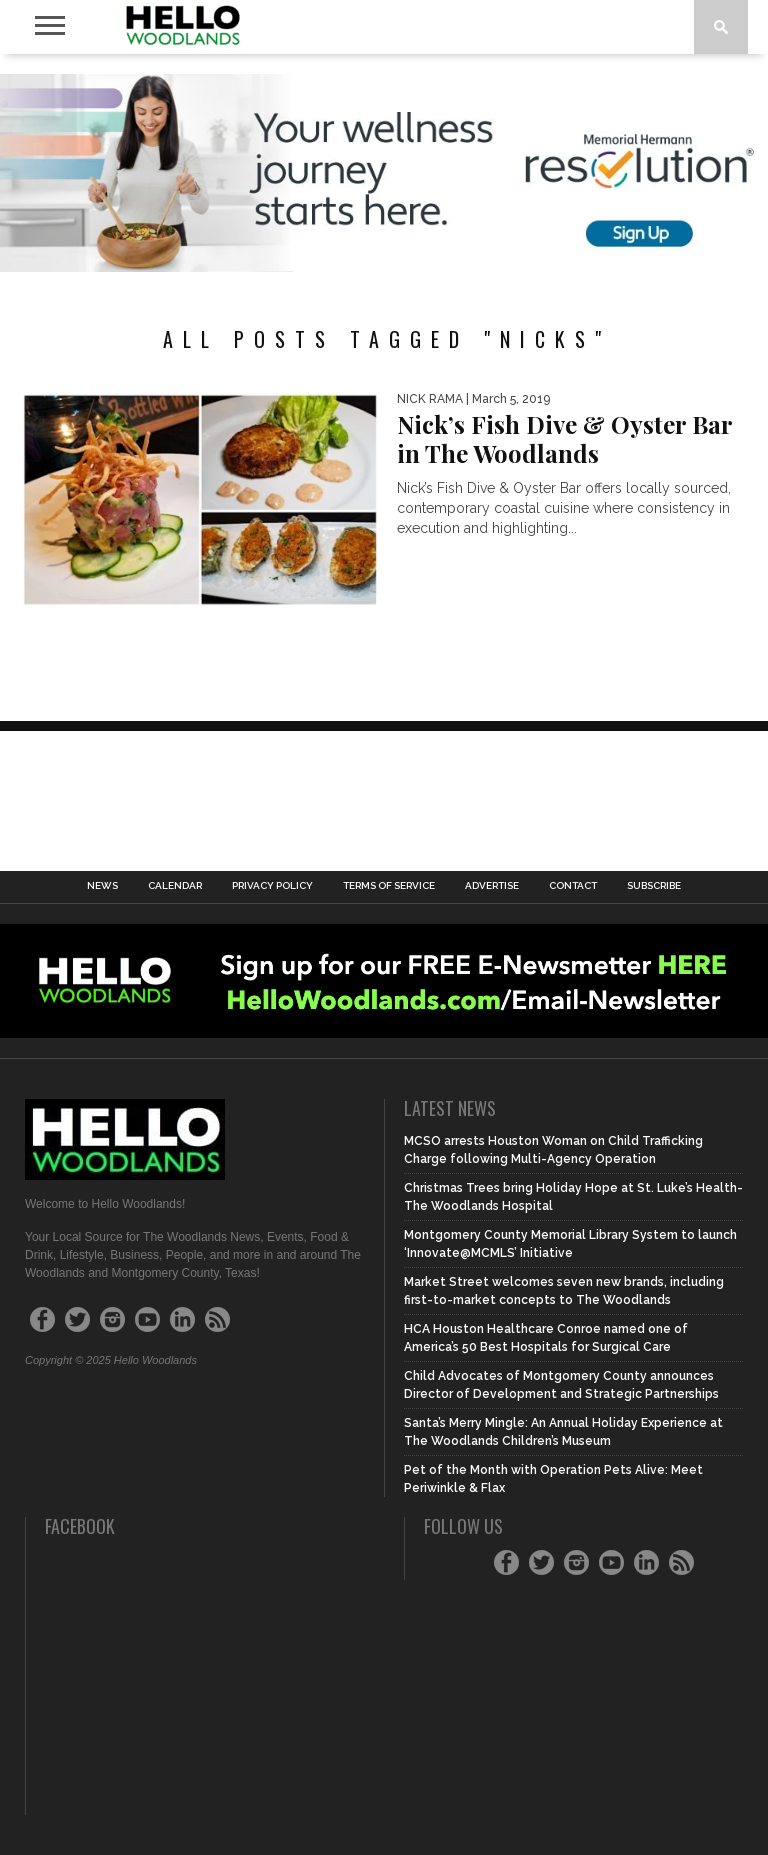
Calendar (175, 886)
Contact (573, 886)
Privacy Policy (272, 886)
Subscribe (654, 886)
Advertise (492, 886)
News (102, 886)
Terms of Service (389, 886)
